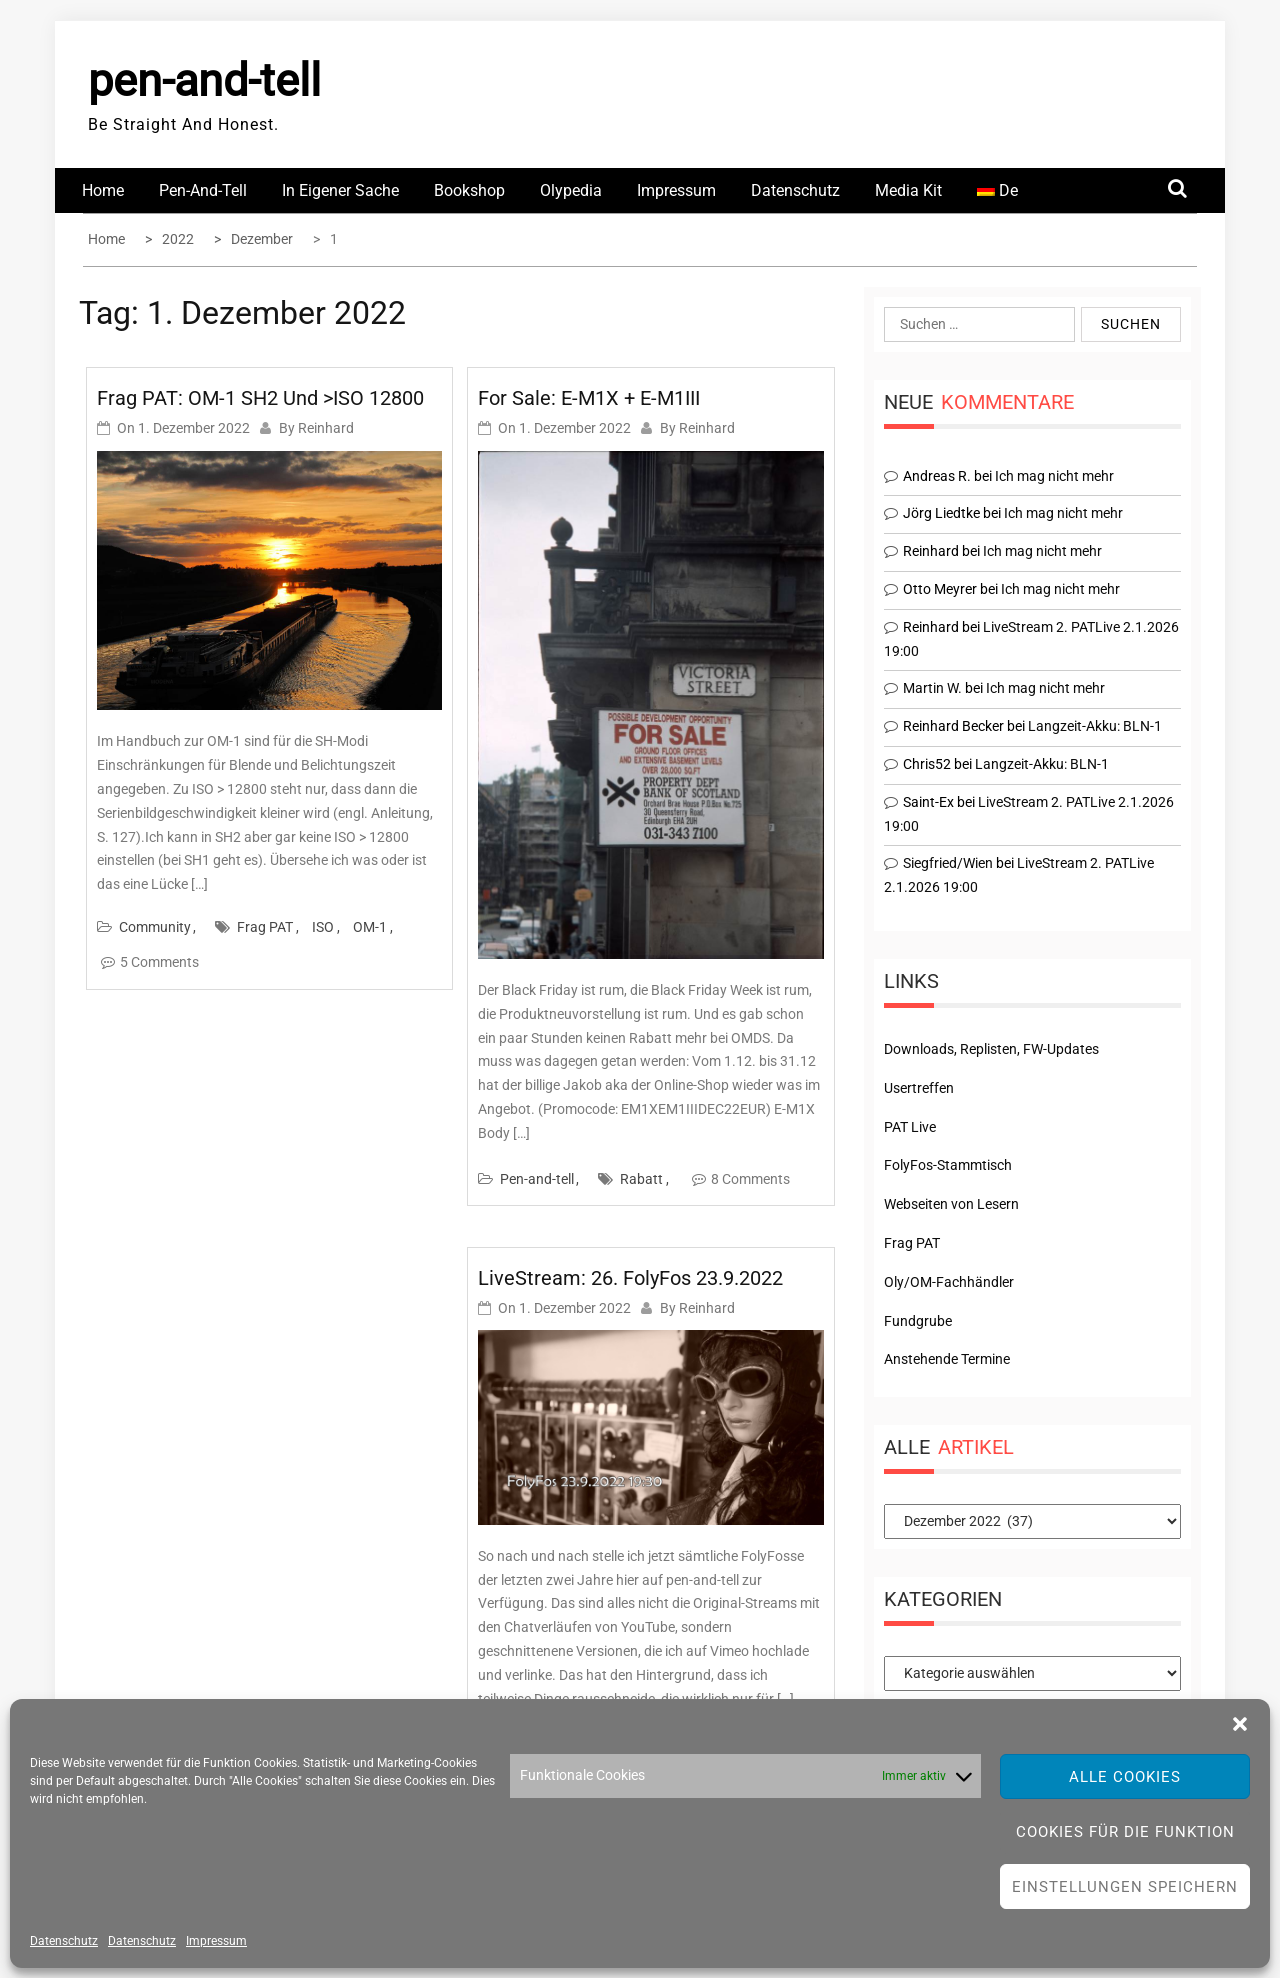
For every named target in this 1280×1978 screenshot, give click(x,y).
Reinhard (326, 428)
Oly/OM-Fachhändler (949, 1282)
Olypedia (571, 190)
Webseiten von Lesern (951, 1204)
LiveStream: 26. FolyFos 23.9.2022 (630, 1278)
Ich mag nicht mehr (1054, 476)
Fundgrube (918, 1321)
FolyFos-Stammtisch (948, 1165)
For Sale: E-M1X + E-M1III (589, 398)
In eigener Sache (340, 190)
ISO (323, 927)
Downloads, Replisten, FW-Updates (991, 1049)
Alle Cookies (1125, 1777)
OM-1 (370, 927)
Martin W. (932, 688)
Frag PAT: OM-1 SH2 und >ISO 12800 (260, 398)
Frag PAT (265, 927)
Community (155, 927)
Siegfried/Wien (948, 863)
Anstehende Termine (947, 1359)
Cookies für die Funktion (1125, 1832)
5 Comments (159, 962)
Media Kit (908, 190)
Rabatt (641, 1179)
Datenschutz (64, 1941)
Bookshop (469, 190)
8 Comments (750, 1179)
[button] (1240, 1724)
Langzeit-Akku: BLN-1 (1095, 726)
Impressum (216, 1941)
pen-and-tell (204, 80)
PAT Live (910, 1127)
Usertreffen (919, 1088)
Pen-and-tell (203, 190)
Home (103, 190)
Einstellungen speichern (1125, 1887)
